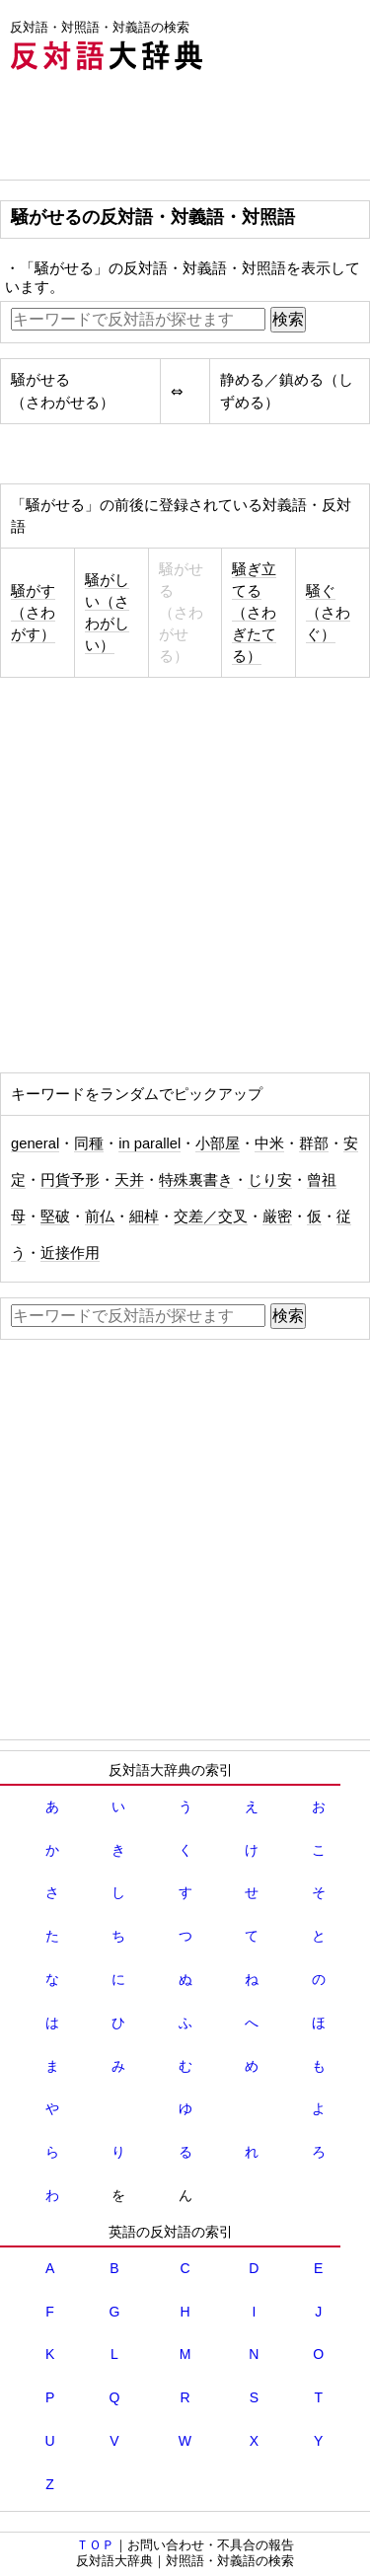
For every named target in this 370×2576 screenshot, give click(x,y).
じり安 (270, 1180)
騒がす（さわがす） (33, 612)
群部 (314, 1143)
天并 (129, 1180)
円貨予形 (70, 1180)
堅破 (55, 1216)
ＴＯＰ (95, 2545)
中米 (269, 1143)
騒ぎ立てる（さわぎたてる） (254, 612)
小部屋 (217, 1143)
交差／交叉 (211, 1216)
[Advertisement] (158, 130)
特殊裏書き (196, 1180)
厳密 (277, 1216)
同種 (89, 1143)
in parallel (149, 1143)
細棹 (144, 1216)
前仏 (99, 1216)
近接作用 (70, 1253)
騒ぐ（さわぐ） (328, 612)
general (35, 1143)
